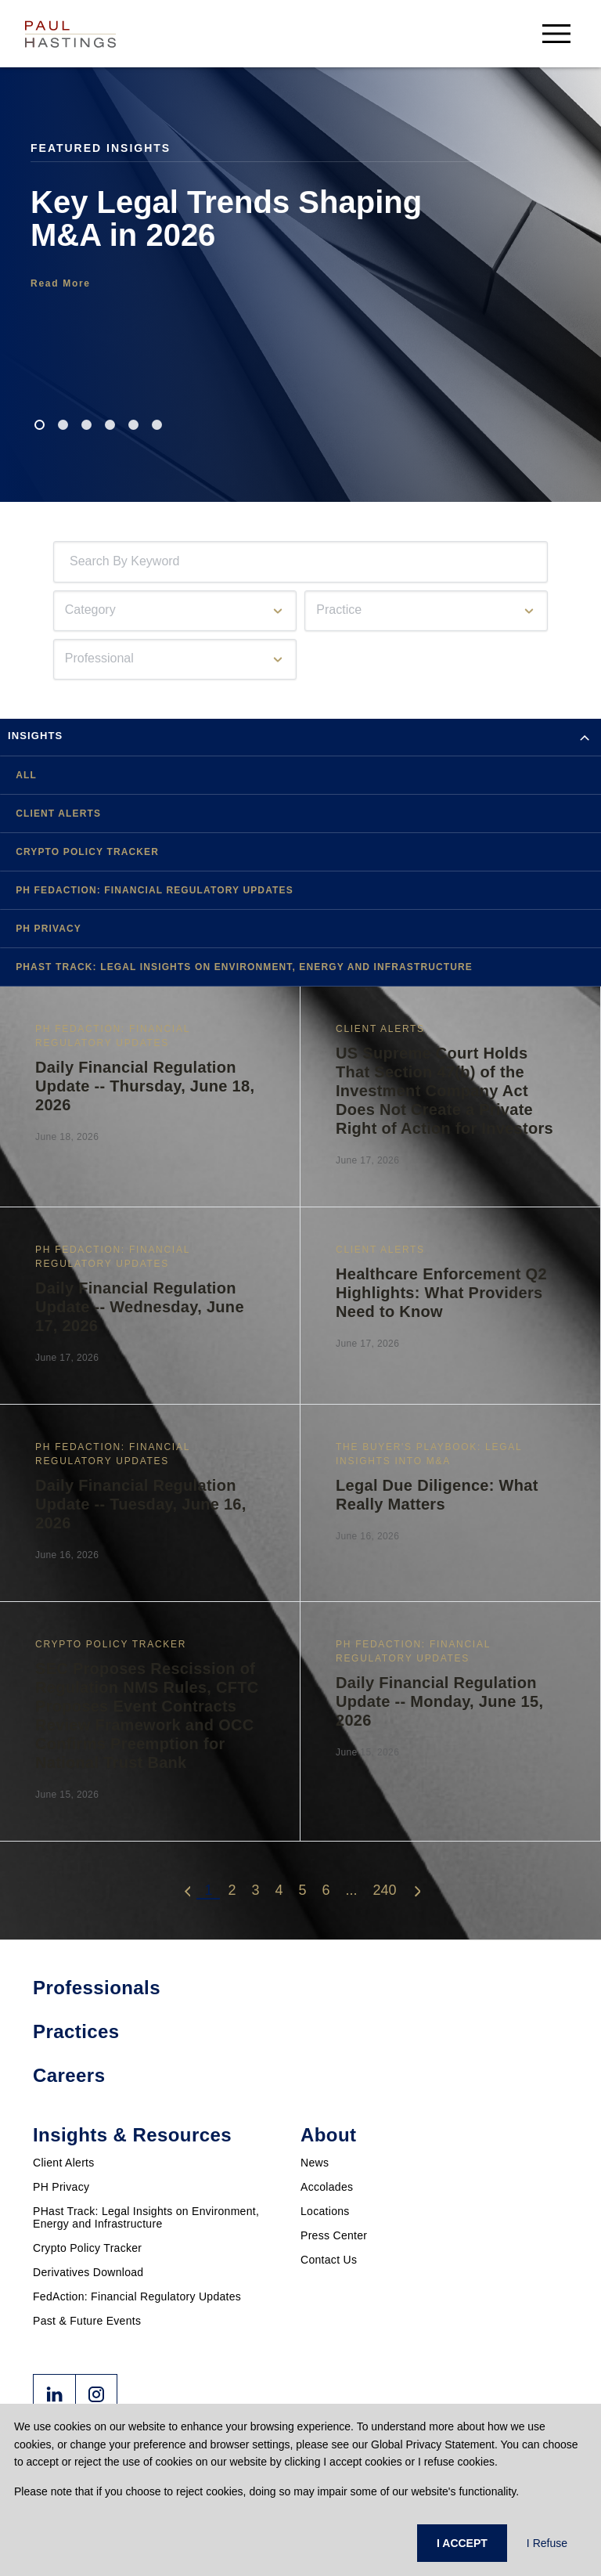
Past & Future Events (87, 2320)
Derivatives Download (88, 2272)
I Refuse (547, 2543)
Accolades (326, 2187)
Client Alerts (64, 2162)
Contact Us (328, 2259)
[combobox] (72, 562)
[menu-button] (556, 33)
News (314, 2162)
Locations (325, 2211)
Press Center (333, 2235)
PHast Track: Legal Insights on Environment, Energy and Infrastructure (146, 2217)
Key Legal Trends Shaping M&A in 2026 (226, 218)
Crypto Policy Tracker (87, 2248)
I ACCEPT (462, 2543)
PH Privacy (61, 2187)
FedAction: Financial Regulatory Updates (137, 2296)
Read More (61, 283)
